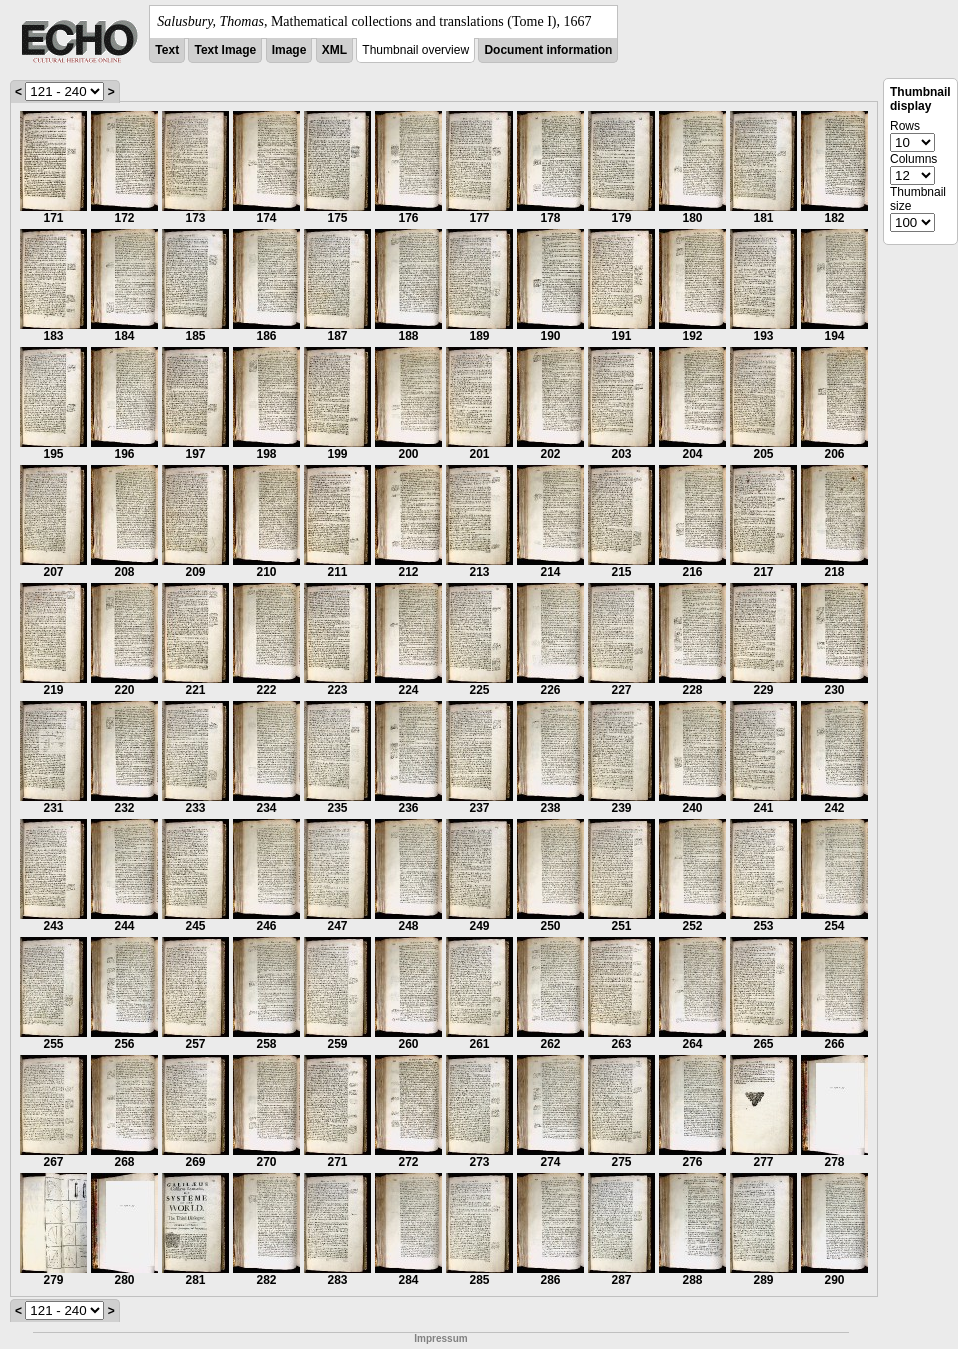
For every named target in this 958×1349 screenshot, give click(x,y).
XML (334, 50)
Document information (548, 50)
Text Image (225, 50)
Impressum (440, 1338)
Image (289, 50)
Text (167, 50)
